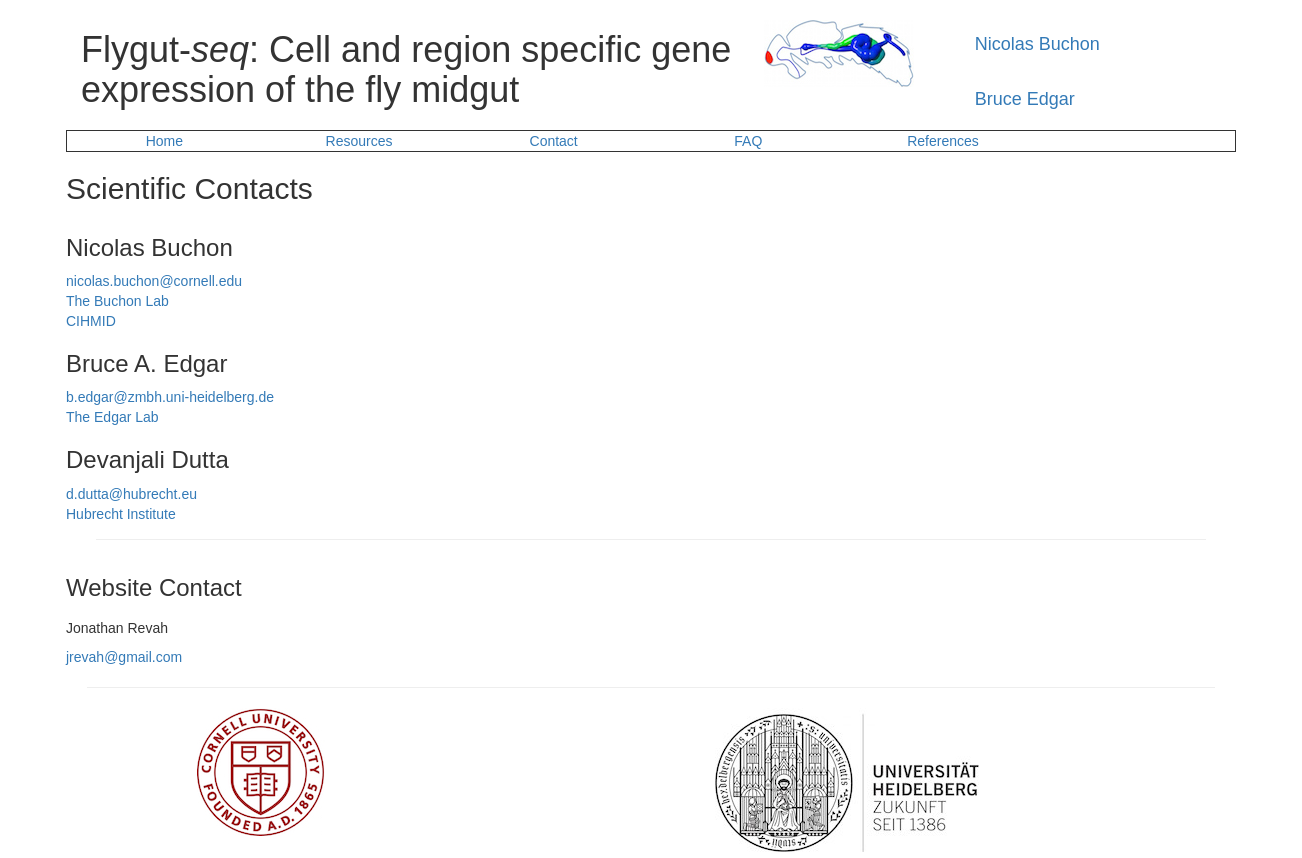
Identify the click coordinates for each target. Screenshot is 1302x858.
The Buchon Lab (117, 301)
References (943, 141)
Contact (554, 141)
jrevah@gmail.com (124, 657)
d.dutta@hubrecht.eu (131, 494)
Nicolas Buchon (1037, 44)
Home (164, 141)
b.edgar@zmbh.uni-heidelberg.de (170, 397)
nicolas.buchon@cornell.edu (154, 281)
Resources (359, 141)
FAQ (748, 141)
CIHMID (91, 321)
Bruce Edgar (1025, 99)
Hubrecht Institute (121, 514)
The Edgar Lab (112, 417)
